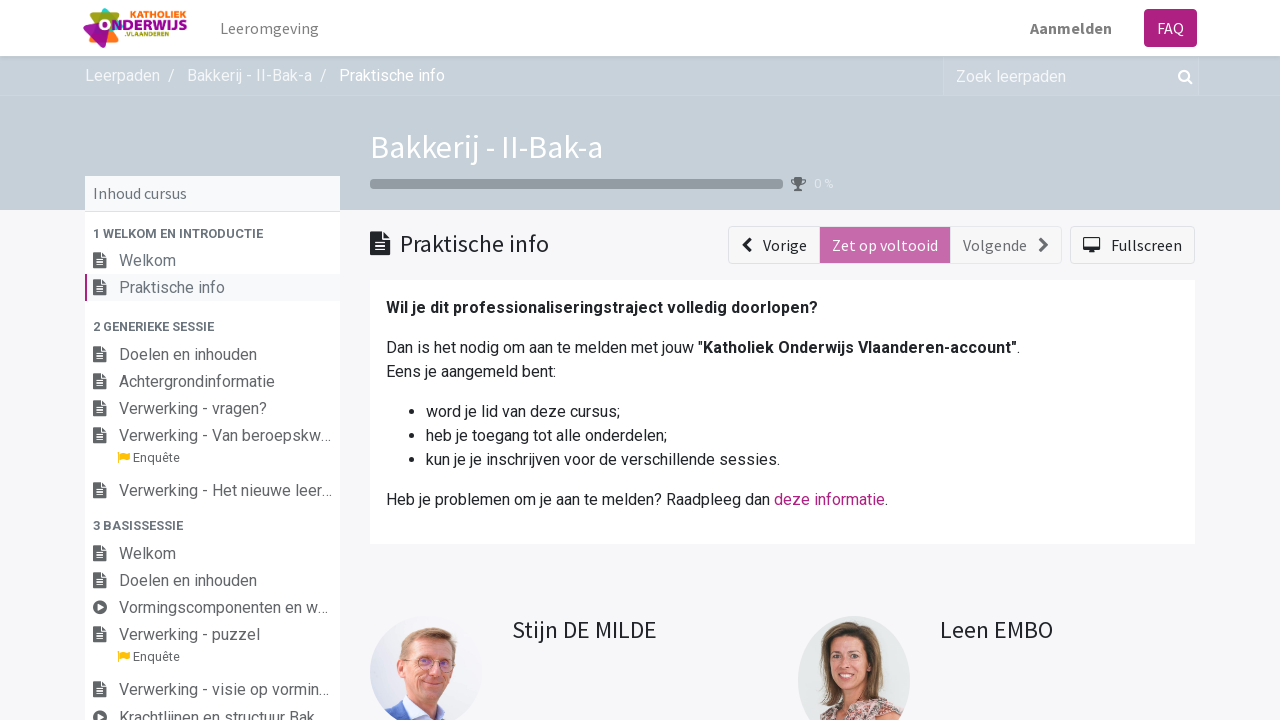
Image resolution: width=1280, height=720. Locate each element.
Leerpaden (122, 75)
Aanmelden (1069, 28)
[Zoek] (1181, 76)
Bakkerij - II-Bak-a (486, 147)
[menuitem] (271, 28)
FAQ (1168, 28)
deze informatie (829, 499)
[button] (212, 233)
